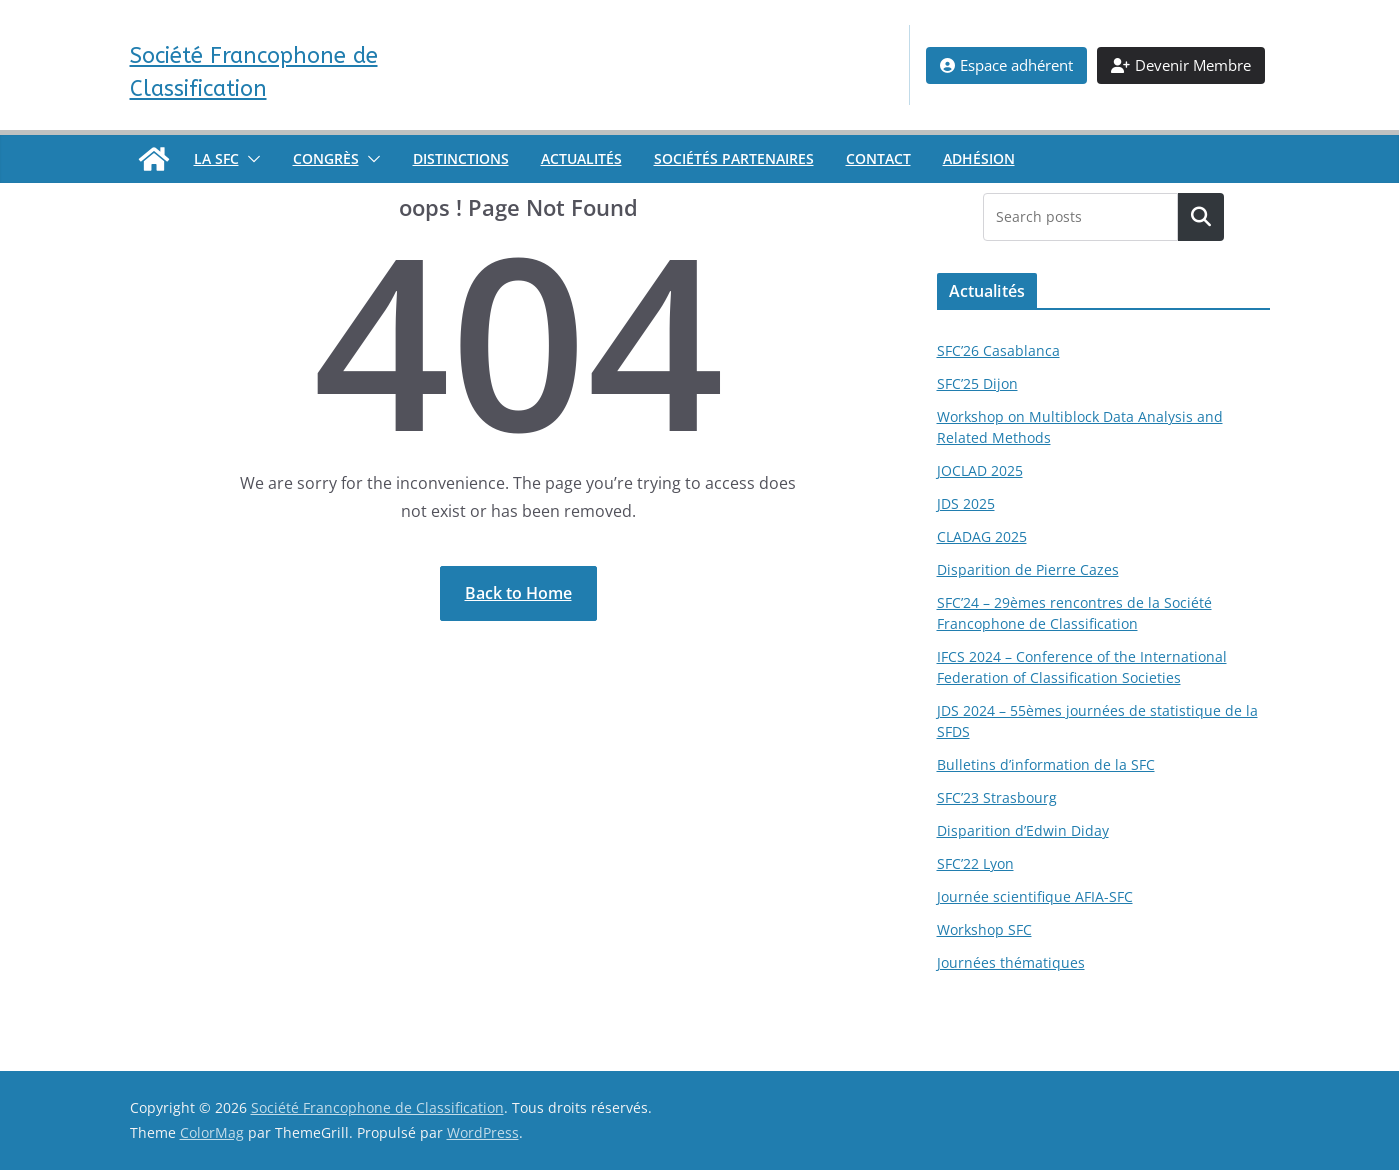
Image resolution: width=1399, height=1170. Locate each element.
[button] (250, 159)
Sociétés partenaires (734, 158)
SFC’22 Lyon (975, 863)
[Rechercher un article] (1200, 217)
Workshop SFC (984, 929)
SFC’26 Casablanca (998, 350)
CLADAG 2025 (982, 536)
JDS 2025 (966, 503)
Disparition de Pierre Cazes (1028, 569)
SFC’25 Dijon (977, 383)
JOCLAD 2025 (980, 470)
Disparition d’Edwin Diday (1023, 830)
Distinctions (461, 158)
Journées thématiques (1011, 962)
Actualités (581, 158)
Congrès (326, 158)
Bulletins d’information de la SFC (1046, 764)
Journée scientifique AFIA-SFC (1035, 896)
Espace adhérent (1006, 65)
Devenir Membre (1181, 65)
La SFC (216, 158)
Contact (878, 158)
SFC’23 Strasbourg (997, 797)
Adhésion (979, 158)
